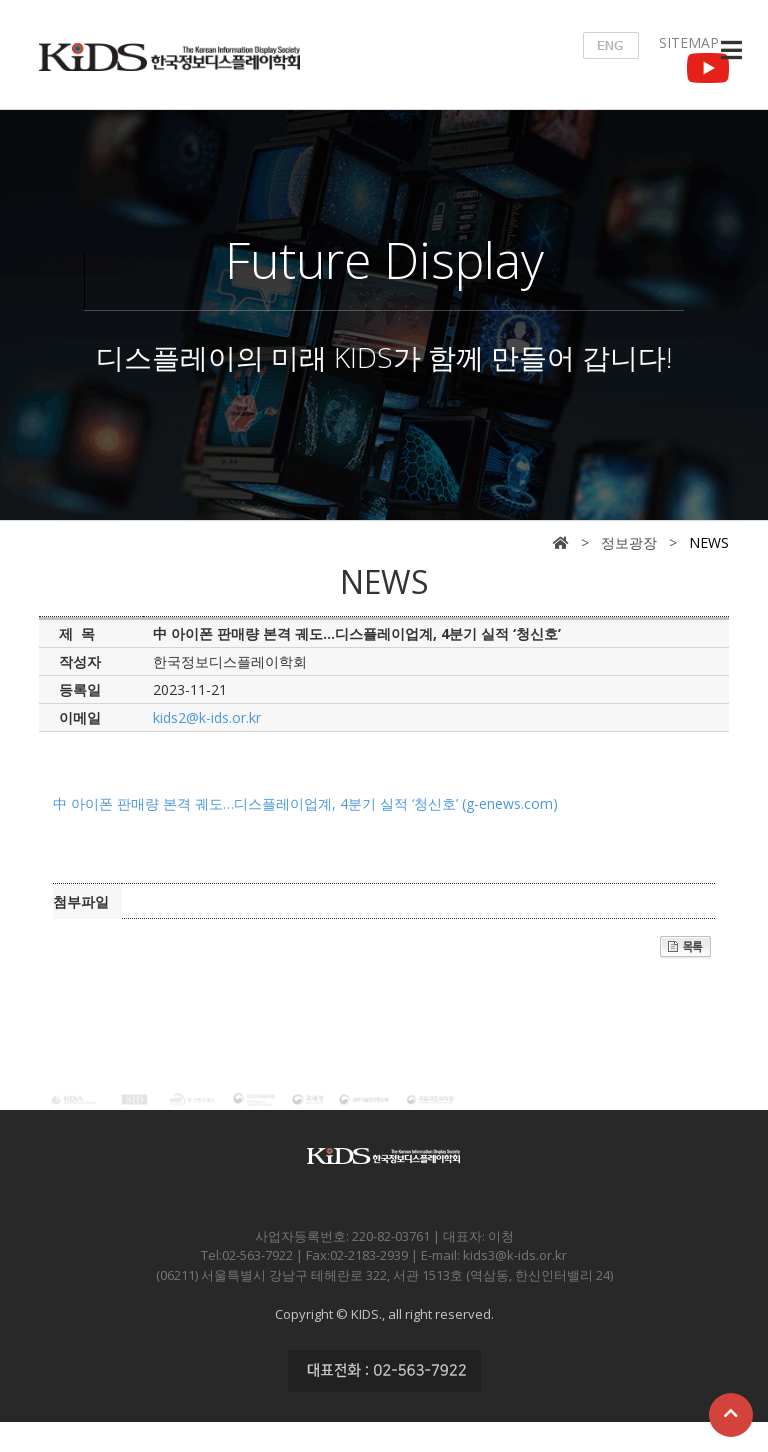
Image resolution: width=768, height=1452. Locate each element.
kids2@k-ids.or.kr (207, 717)
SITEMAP (689, 42)
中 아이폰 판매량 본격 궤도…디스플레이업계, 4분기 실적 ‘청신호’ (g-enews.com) (305, 803)
